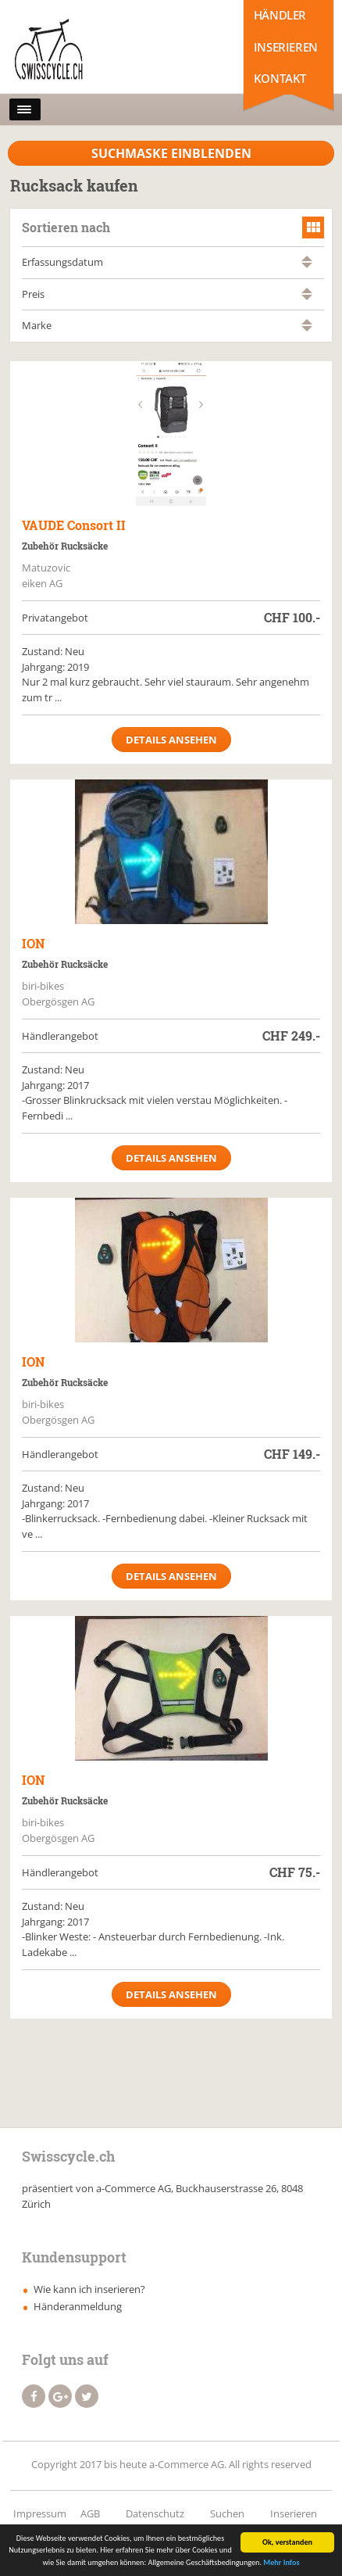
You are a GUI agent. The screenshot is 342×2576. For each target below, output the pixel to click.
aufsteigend (306, 258)
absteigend (306, 265)
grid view (313, 227)
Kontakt (280, 78)
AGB (90, 2513)
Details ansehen (171, 740)
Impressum (39, 2513)
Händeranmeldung (78, 2306)
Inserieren (286, 47)
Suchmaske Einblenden (171, 153)
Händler (280, 15)
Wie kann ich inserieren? (89, 2289)
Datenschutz (155, 2513)
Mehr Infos (281, 2565)
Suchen (227, 2513)
